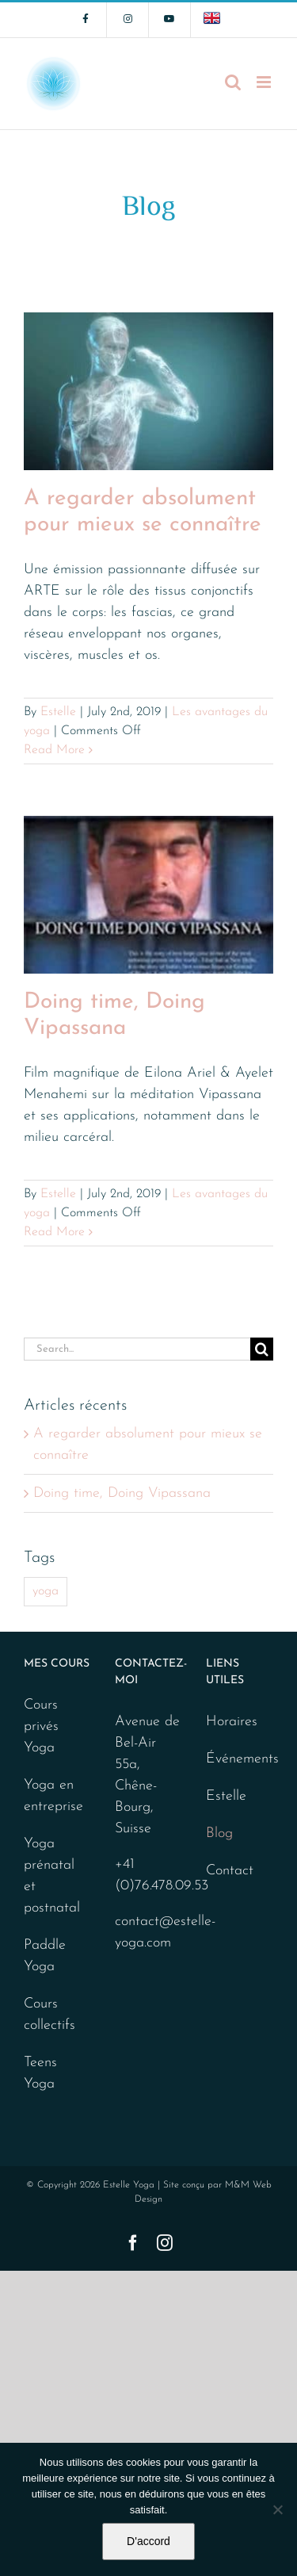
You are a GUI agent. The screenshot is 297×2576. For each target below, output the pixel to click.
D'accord (148, 2541)
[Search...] (137, 1349)
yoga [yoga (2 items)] (45, 1591)
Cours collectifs (49, 2014)
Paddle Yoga (45, 1956)
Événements (235, 1758)
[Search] (261, 1349)
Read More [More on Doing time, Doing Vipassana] (54, 1232)
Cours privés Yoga (41, 1726)
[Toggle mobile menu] (265, 82)
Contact (229, 1870)
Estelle (58, 712)
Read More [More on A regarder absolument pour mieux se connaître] (54, 750)
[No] (277, 2509)
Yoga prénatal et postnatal (52, 1876)
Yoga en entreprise (53, 1796)
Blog (219, 1833)
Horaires (231, 1721)
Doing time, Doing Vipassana (122, 1493)
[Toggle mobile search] (233, 82)
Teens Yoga (40, 2073)
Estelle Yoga (128, 2185)
